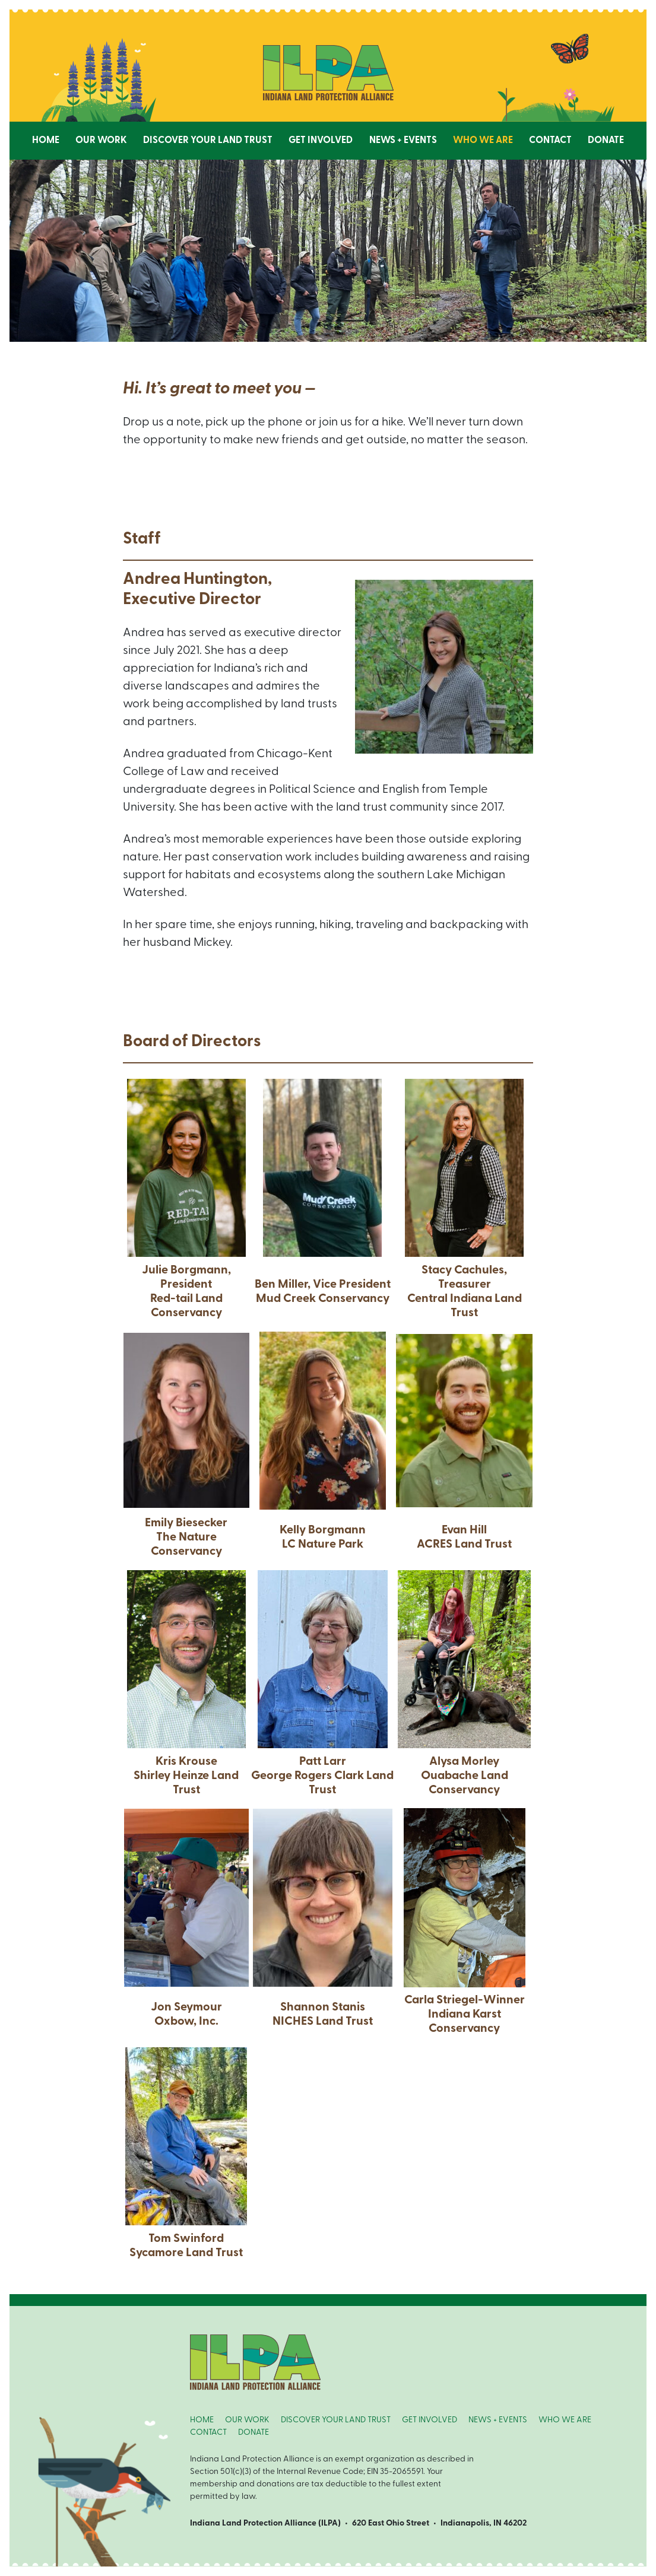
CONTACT (208, 2432)
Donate (606, 140)
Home (45, 140)
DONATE (253, 2432)
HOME (202, 2420)
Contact (550, 140)
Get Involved (321, 140)
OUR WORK (247, 2420)
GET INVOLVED (429, 2420)
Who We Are (483, 140)
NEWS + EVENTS (497, 2420)
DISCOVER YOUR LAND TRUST (336, 2420)
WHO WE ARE (564, 2420)
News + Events (403, 140)
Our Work (101, 140)
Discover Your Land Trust (207, 140)
